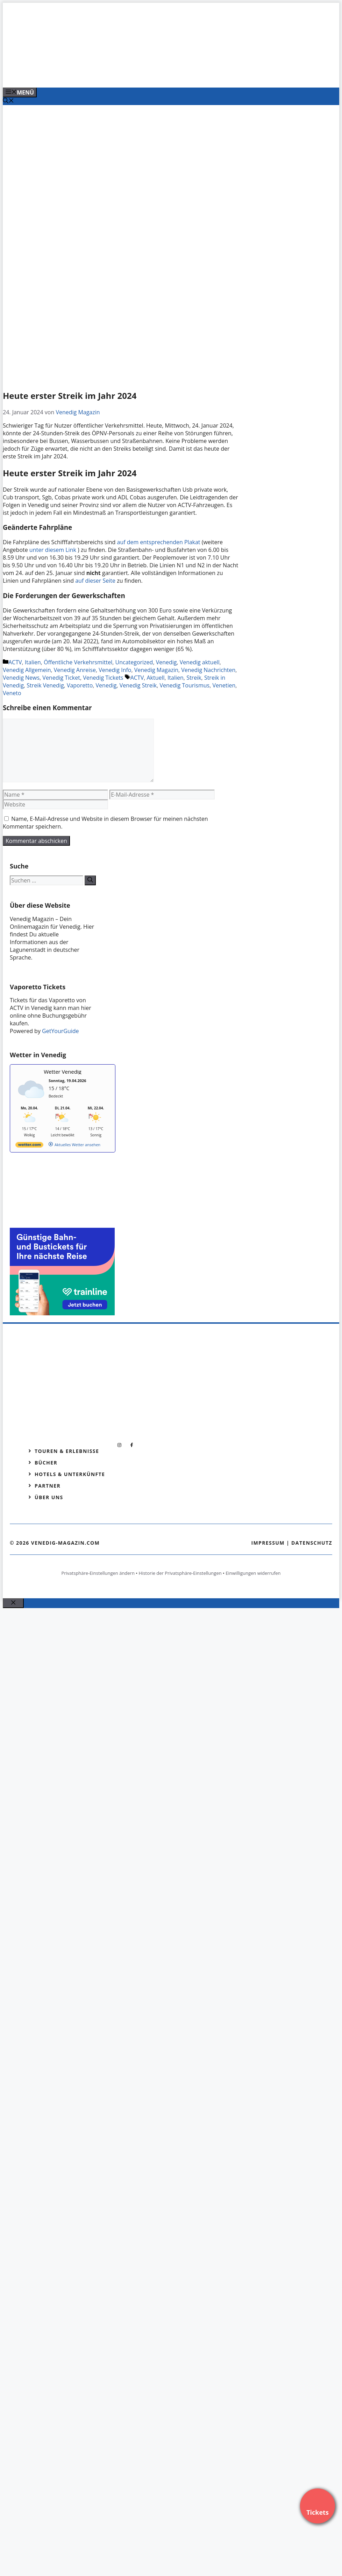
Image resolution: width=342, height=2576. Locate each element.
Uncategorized (134, 662)
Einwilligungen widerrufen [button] (253, 1573)
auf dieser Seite (95, 580)
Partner (47, 1485)
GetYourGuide (60, 1031)
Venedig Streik (138, 685)
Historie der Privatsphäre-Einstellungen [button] (180, 1573)
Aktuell (155, 677)
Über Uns (49, 1497)
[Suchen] (90, 880)
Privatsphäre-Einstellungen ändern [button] (97, 1573)
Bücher (46, 1462)
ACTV (15, 662)
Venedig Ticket (61, 677)
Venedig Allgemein (27, 670)
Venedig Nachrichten (208, 670)
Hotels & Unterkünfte (70, 1474)
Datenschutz (311, 1542)
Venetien (223, 685)
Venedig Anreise (75, 670)
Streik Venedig (45, 685)
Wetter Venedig (62, 1071)
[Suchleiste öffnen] (8, 101)
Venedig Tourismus (184, 685)
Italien (33, 662)
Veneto (12, 693)
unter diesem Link (52, 550)
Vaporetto (80, 685)
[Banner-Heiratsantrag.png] (144, 74)
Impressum (268, 1542)
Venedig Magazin (156, 670)
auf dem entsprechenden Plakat (158, 542)
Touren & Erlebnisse (67, 1451)
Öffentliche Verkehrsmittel (78, 662)
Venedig (166, 662)
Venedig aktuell (200, 662)
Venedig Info (115, 670)
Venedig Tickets (103, 677)
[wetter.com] (29, 1146)
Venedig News (21, 677)
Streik (193, 677)
